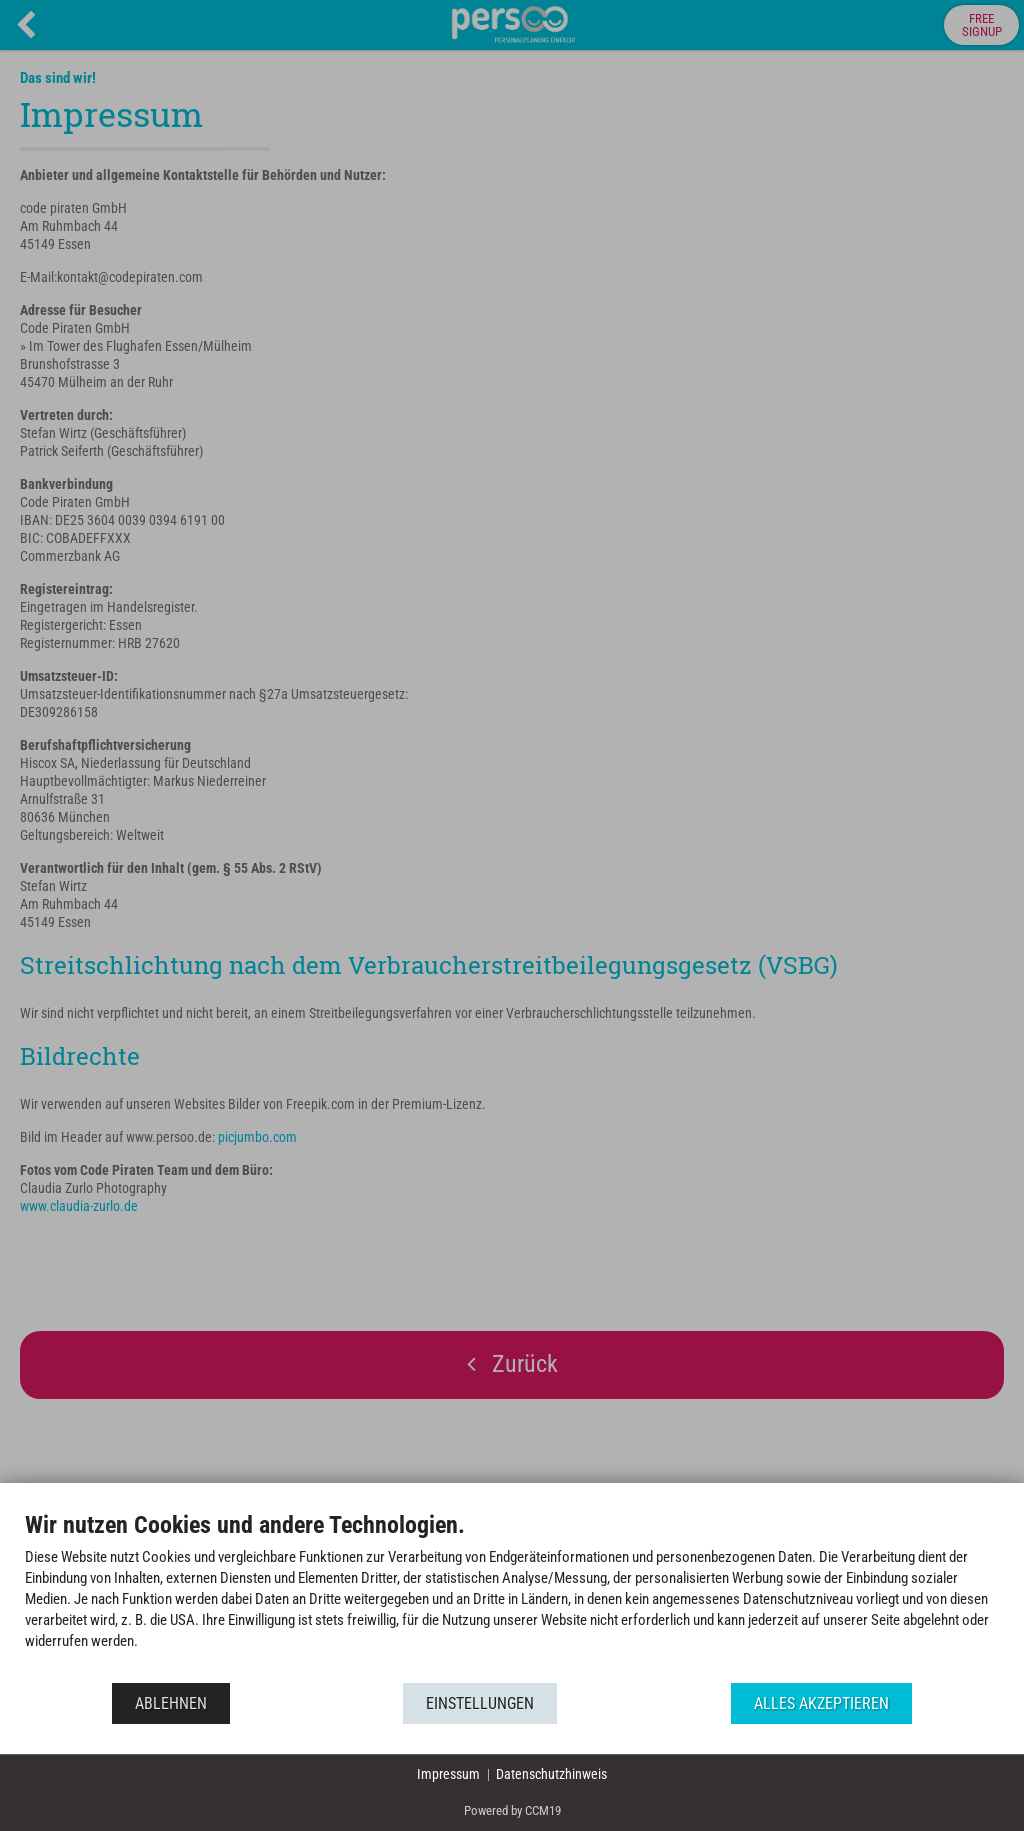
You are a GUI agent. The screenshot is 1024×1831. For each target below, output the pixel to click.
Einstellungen (480, 1703)
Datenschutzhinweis (551, 1774)
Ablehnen (171, 1703)
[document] (512, 1595)
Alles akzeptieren (821, 1703)
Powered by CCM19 (512, 1810)
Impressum (448, 1774)
